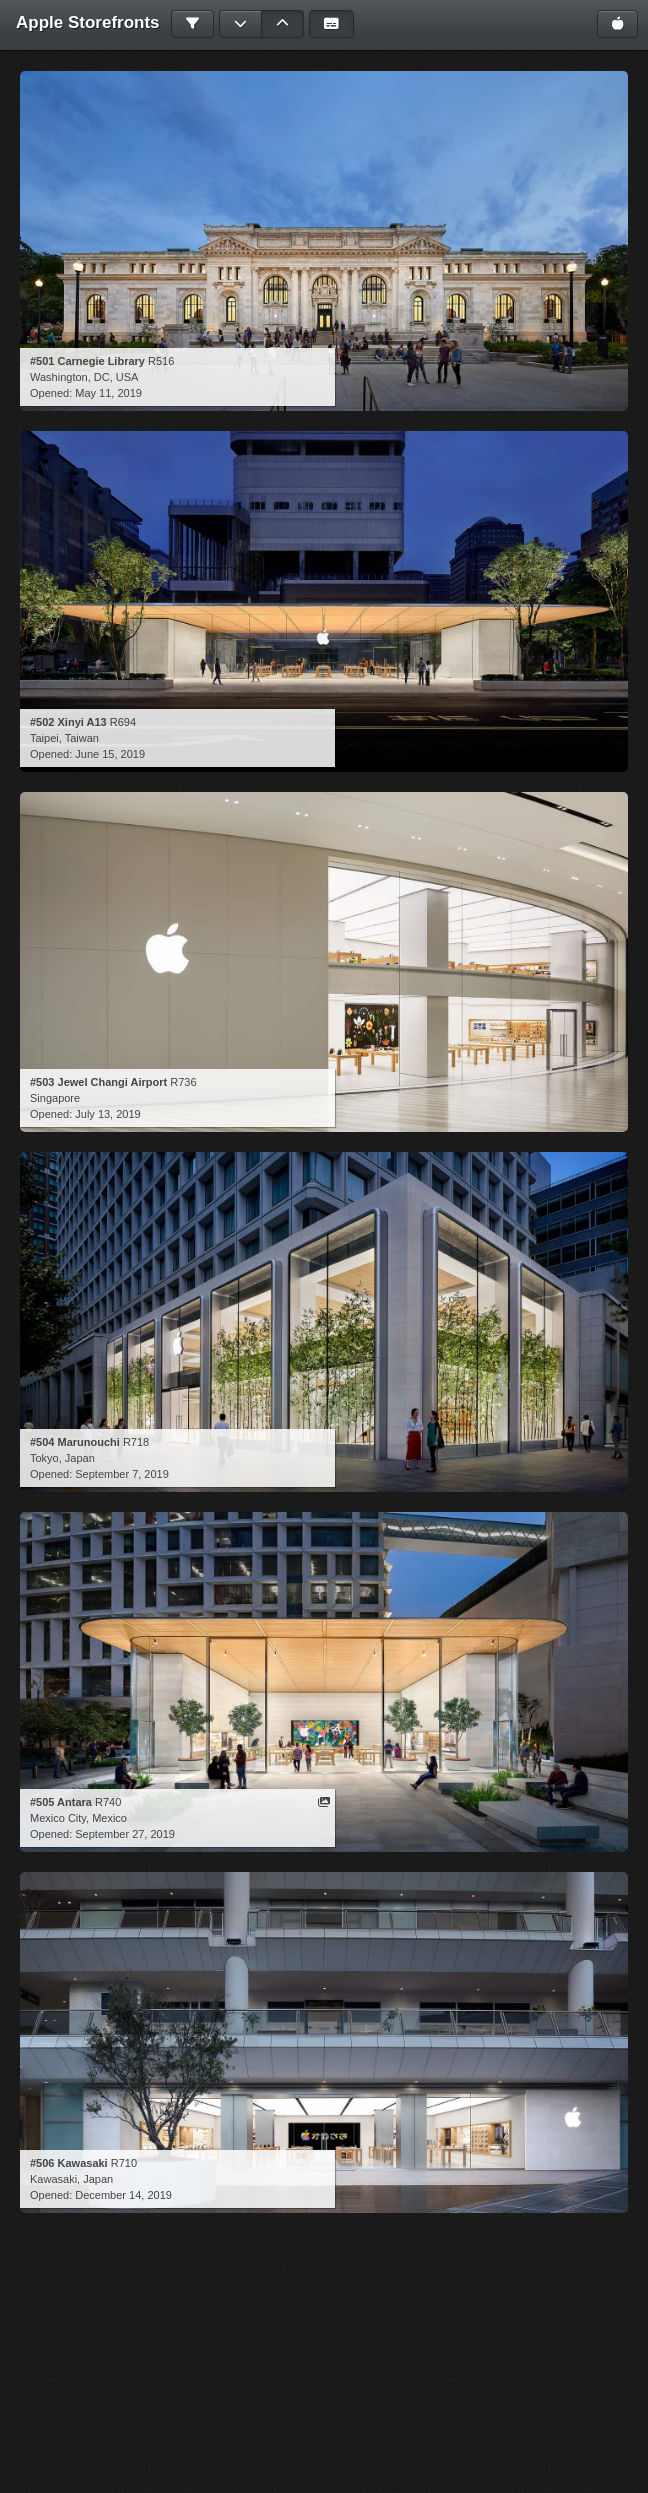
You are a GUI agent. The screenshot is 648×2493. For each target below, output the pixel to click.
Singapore (55, 1098)
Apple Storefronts (88, 22)
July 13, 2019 (107, 1114)
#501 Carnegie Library (87, 361)
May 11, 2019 (108, 393)
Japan (80, 1458)
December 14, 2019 (123, 2195)
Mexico (109, 1818)
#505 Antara (61, 1802)
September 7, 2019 (122, 1474)
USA (127, 377)
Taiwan (82, 738)
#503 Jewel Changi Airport (98, 1082)
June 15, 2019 (110, 754)
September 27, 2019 (125, 1834)
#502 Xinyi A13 (68, 722)
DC (102, 377)
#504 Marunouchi (75, 1442)
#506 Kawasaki (69, 2163)
